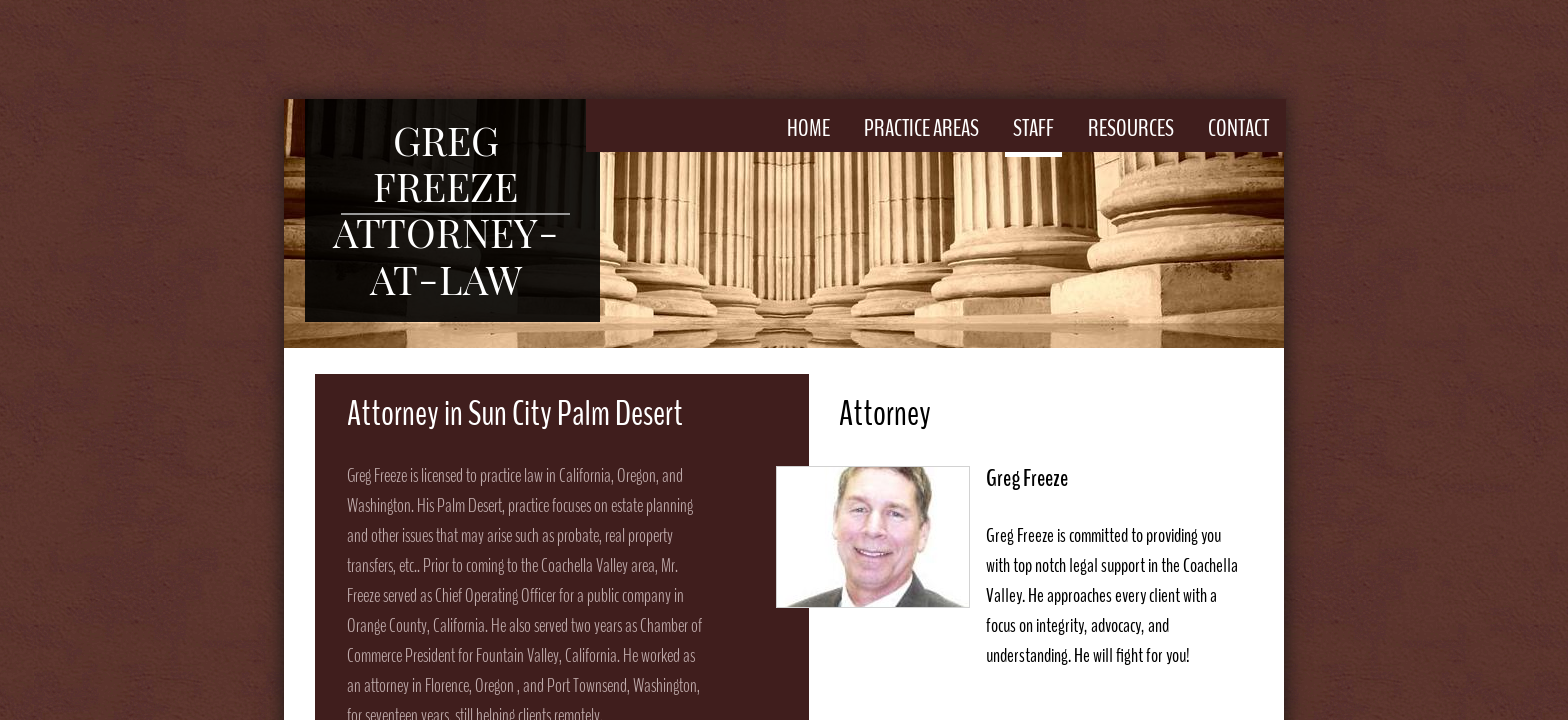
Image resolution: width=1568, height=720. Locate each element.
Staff (1033, 128)
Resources (1131, 128)
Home (808, 128)
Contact (1238, 128)
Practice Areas (921, 128)
